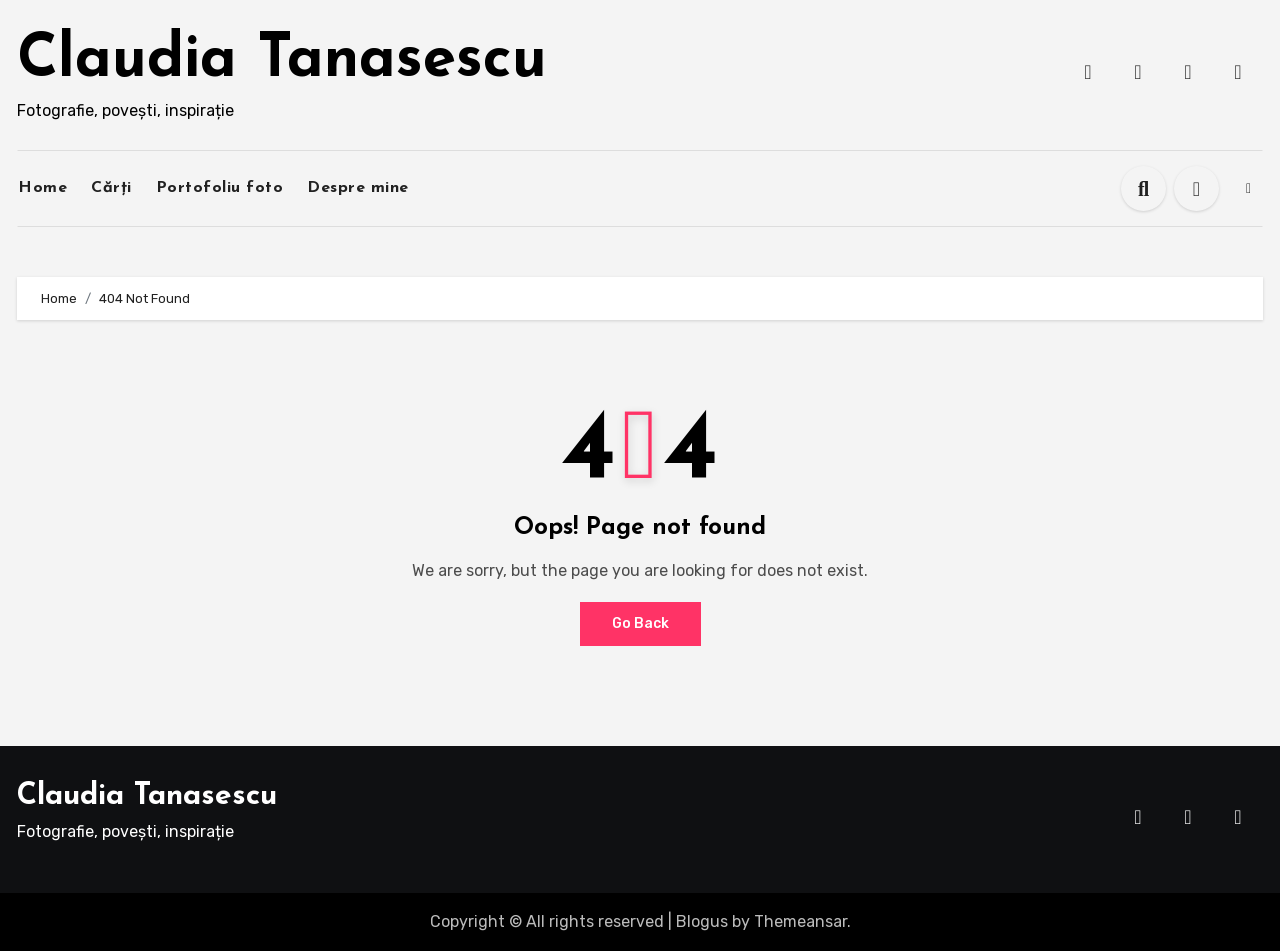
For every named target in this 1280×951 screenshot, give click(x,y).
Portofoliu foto (220, 188)
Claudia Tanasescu (282, 61)
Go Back (640, 623)
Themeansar (800, 921)
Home (42, 188)
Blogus (702, 921)
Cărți (111, 188)
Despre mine (358, 188)
